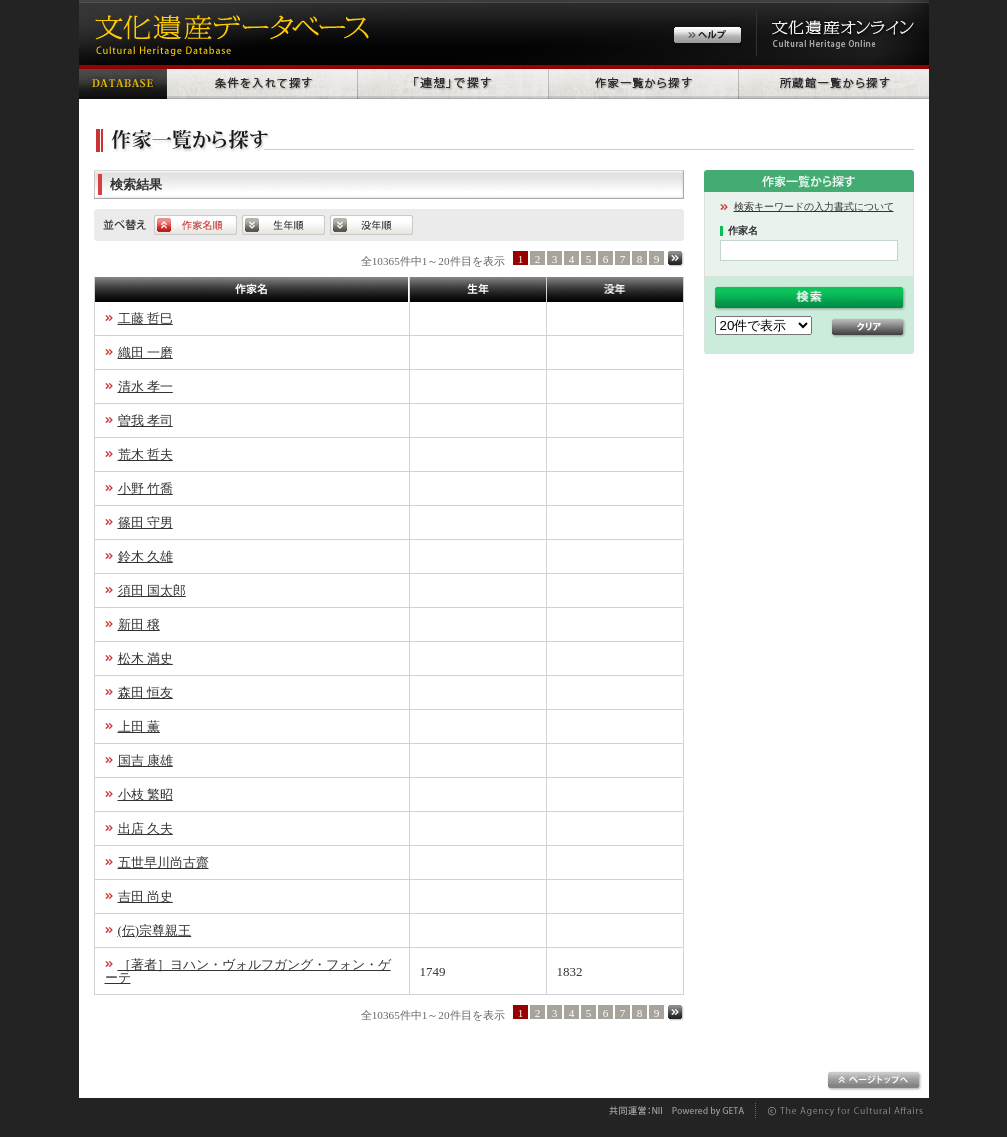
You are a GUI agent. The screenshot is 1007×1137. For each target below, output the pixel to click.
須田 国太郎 (152, 590)
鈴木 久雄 (145, 556)
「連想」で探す (453, 82)
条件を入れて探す (262, 82)
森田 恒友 (145, 692)
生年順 (283, 225)
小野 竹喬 (145, 488)
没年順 (371, 225)
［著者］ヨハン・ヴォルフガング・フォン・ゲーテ (248, 971)
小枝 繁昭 (145, 794)
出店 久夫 (145, 828)
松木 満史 (145, 658)
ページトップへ (874, 1081)
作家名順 (195, 225)
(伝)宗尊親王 (155, 930)
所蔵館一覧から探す (834, 82)
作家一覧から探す (644, 82)
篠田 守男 (145, 522)
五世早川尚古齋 (163, 862)
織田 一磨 (145, 352)
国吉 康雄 (145, 760)
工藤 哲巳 (145, 318)
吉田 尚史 (145, 896)
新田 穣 (139, 624)
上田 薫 (139, 726)
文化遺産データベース (229, 32)
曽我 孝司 (145, 420)
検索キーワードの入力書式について (814, 206)
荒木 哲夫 (145, 454)
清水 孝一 (145, 386)
